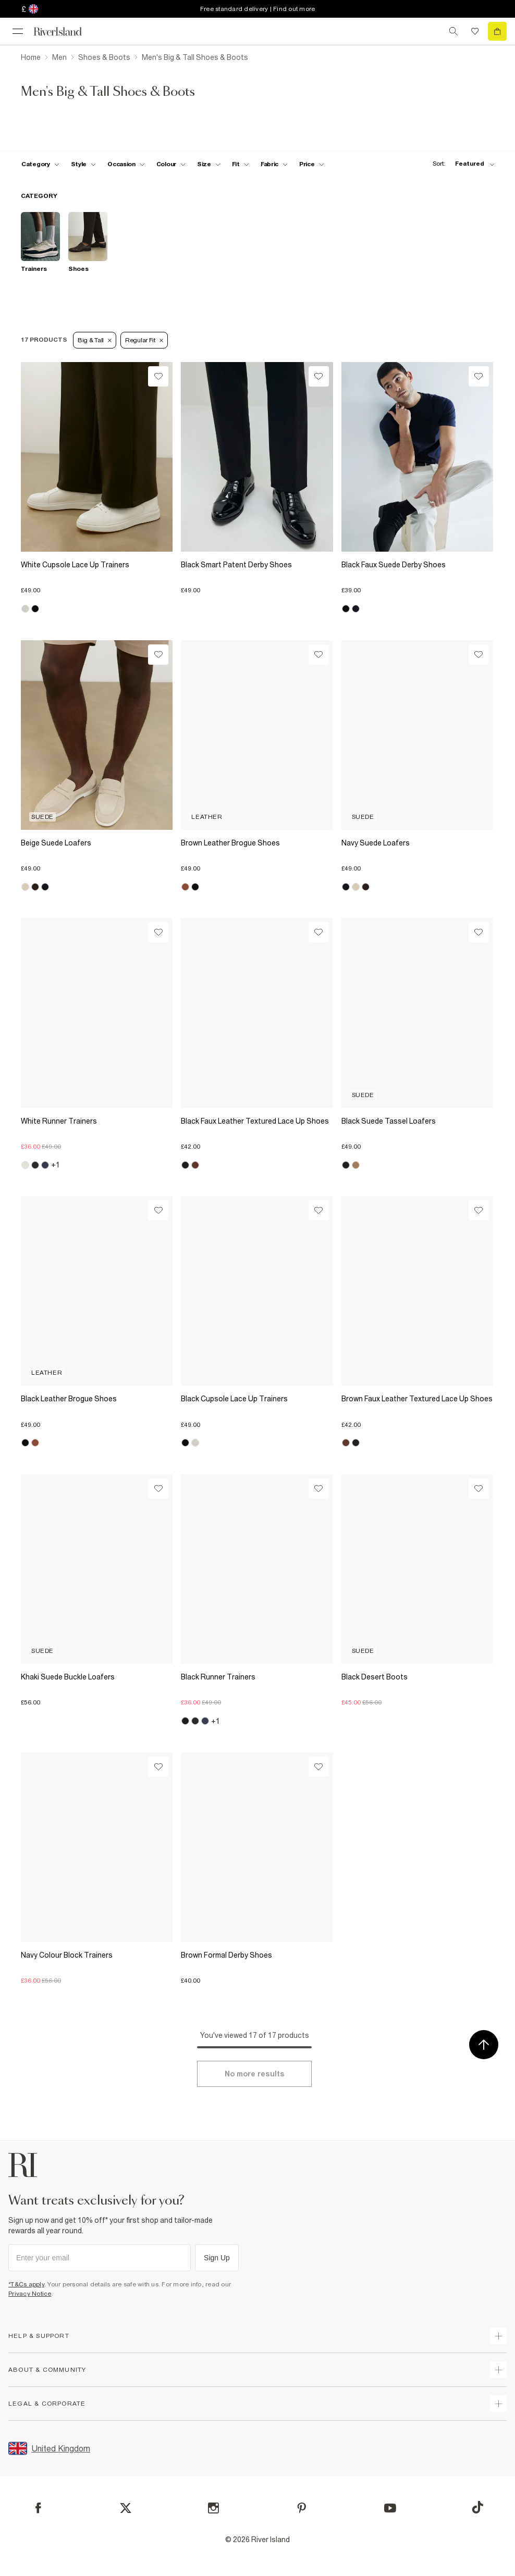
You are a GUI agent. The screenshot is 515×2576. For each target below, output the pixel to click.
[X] (125, 2508)
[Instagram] (213, 2508)
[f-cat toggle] (40, 164)
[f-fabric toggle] (274, 164)
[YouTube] (390, 2508)
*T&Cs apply (26, 2284)
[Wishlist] (158, 376)
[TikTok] (477, 2507)
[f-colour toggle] (171, 164)
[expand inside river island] (498, 2403)
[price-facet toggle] (312, 164)
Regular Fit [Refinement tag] (144, 340)
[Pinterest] (302, 2508)
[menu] (17, 31)
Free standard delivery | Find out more (257, 9)
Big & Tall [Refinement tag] (95, 340)
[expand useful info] (498, 2369)
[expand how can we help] (498, 2336)
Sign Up (217, 2258)
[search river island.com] (453, 31)
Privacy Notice (30, 2293)
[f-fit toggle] (240, 164)
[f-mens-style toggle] (83, 164)
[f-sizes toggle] (208, 164)
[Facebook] (38, 2508)
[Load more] (254, 2074)
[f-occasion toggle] (126, 164)
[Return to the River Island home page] (64, 31)
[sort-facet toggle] (460, 164)
